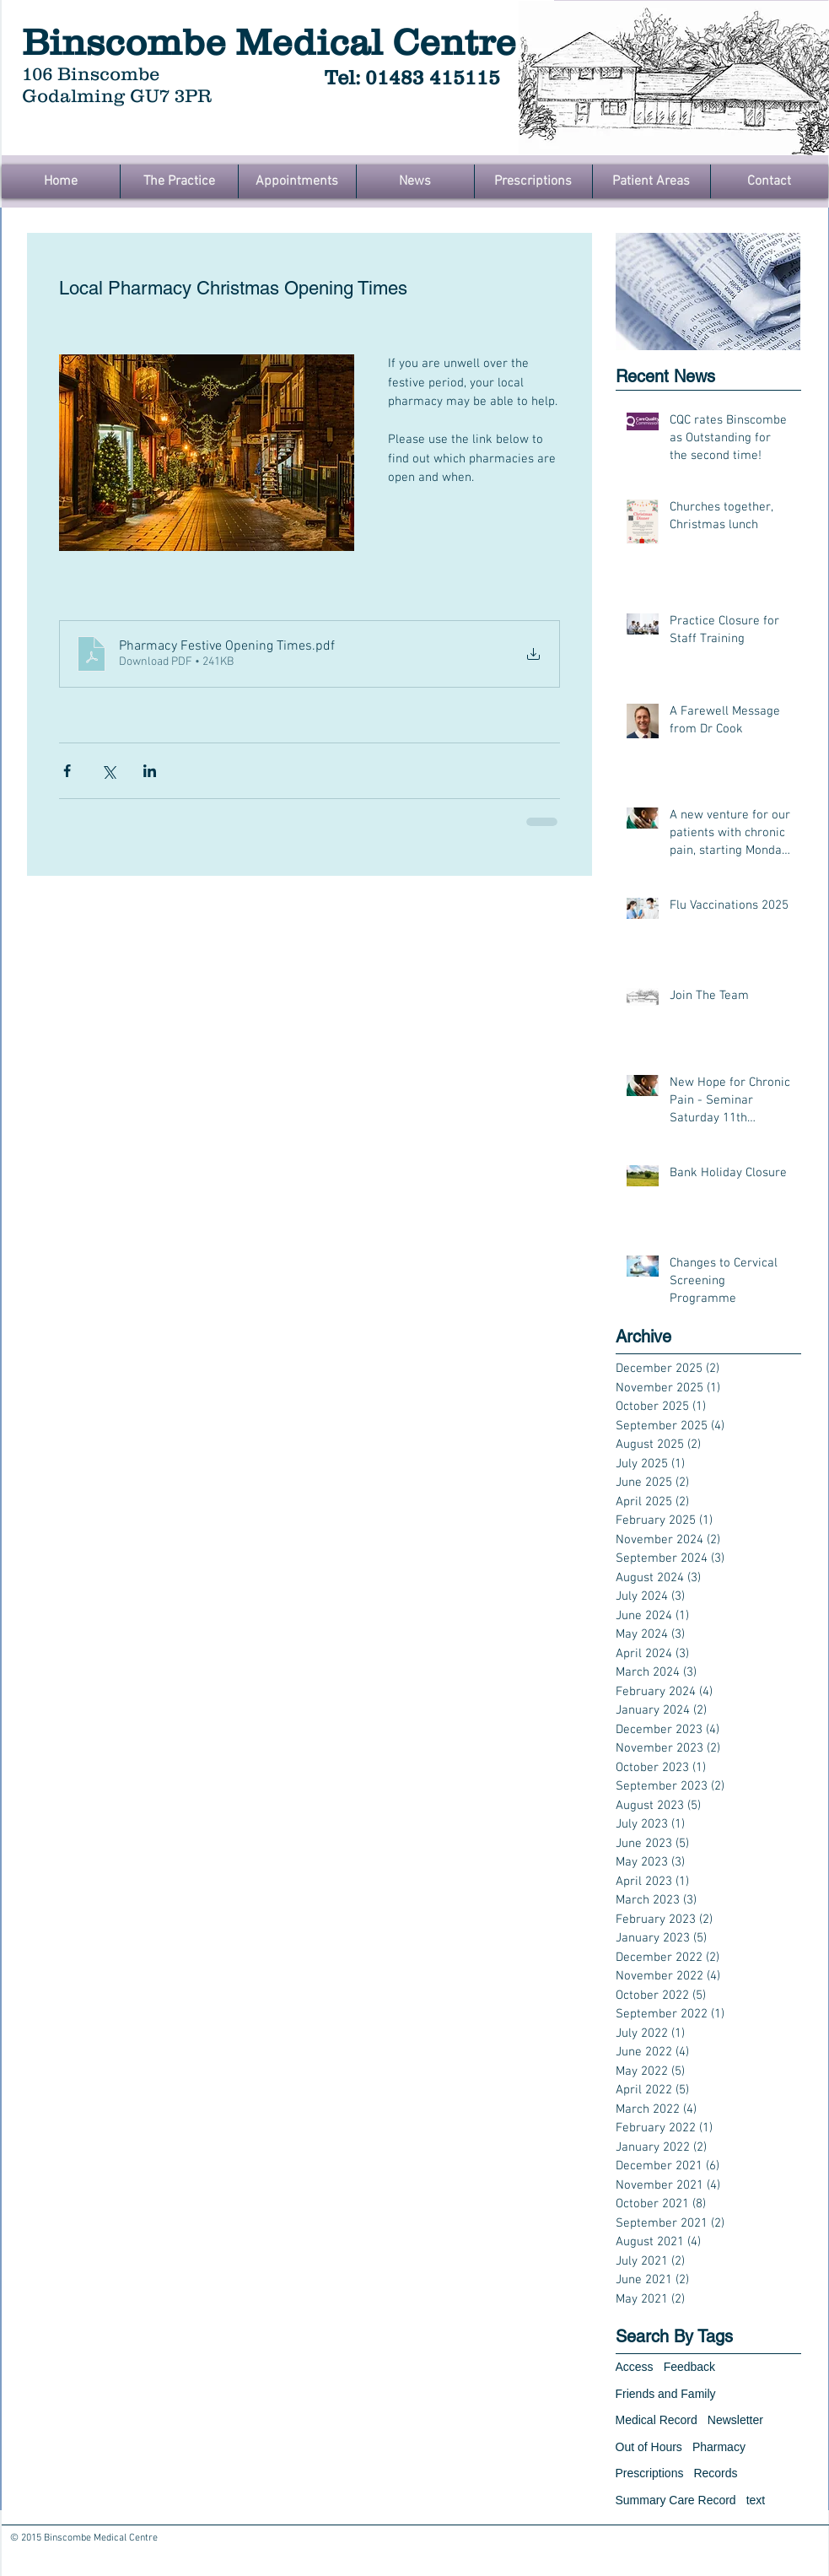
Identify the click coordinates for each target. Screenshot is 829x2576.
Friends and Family (666, 2393)
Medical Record (656, 2420)
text (756, 2500)
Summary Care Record (676, 2500)
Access (635, 2366)
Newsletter (735, 2420)
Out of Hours (649, 2447)
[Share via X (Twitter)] (108, 771)
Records (715, 2473)
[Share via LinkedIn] (150, 771)
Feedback (689, 2366)
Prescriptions (650, 2473)
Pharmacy (719, 2447)
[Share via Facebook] (67, 771)
